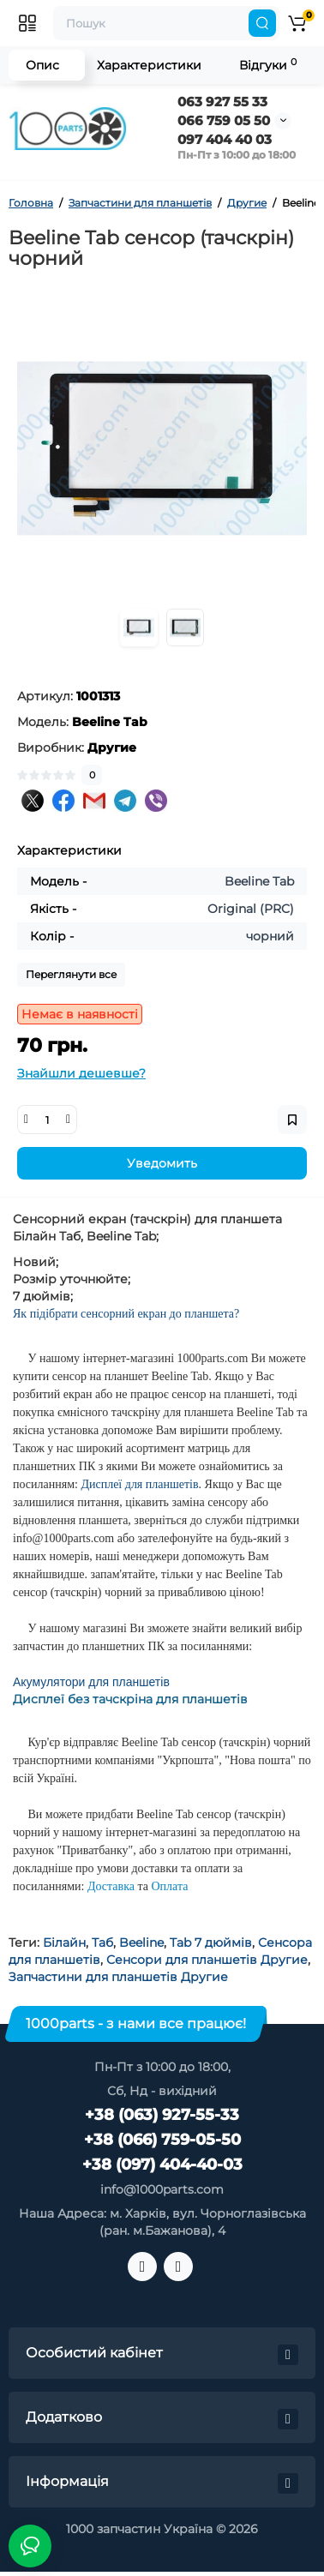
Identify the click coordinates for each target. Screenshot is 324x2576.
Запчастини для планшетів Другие (118, 1977)
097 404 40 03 (224, 139)
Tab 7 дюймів (211, 1942)
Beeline (141, 1942)
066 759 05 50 (223, 120)
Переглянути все (71, 974)
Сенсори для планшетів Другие (207, 1959)
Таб (102, 1942)
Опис (42, 65)
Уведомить (162, 1163)
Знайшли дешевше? (81, 1073)
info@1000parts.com (162, 2189)
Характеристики (149, 65)
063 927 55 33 (222, 101)
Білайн (64, 1942)
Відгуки (268, 65)
